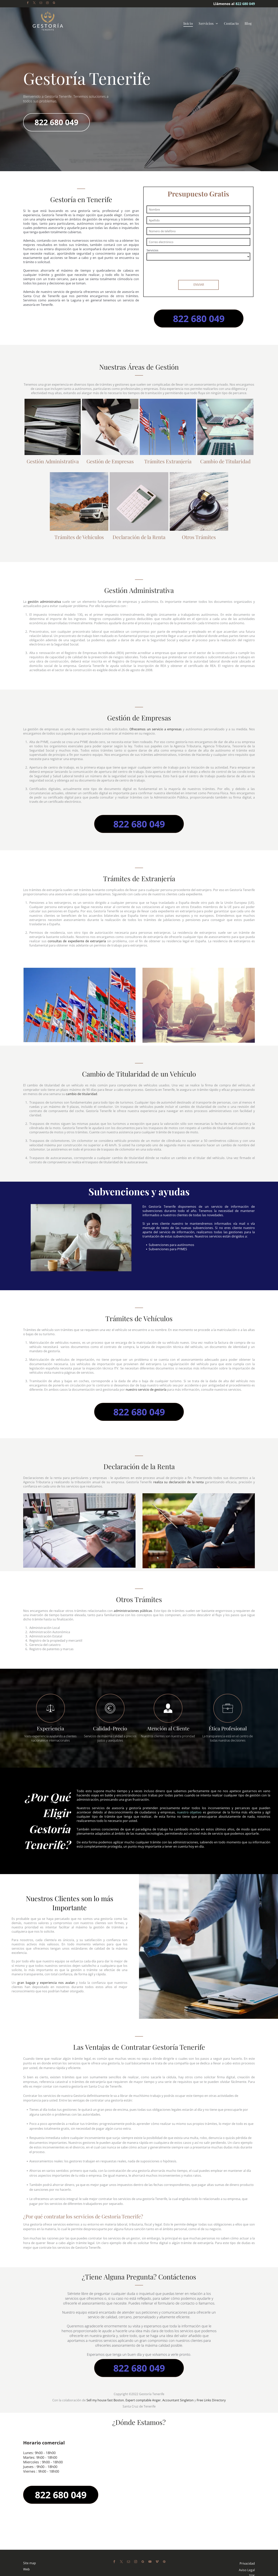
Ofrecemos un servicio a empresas (156, 729)
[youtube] (150, 2562)
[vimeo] (157, 2562)
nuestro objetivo (189, 1812)
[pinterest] (164, 2562)
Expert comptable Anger (143, 2400)
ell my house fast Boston (106, 2400)
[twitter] (34, 3)
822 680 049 (245, 3)
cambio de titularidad (81, 1094)
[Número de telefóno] (198, 231)
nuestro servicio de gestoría (146, 1389)
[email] (41, 3)
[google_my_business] (54, 3)
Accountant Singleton (178, 2400)
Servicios (152, 250)
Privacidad (247, 2563)
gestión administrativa (44, 602)
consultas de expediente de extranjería (77, 941)
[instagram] (47, 3)
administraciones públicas (133, 1611)
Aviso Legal (247, 2570)
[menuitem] (188, 23)
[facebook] (28, 3)
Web (26, 2569)
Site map (29, 2563)
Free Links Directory (211, 2400)
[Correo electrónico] (198, 242)
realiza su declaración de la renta (178, 1482)
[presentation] (176, 268)
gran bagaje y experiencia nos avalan (46, 1983)
